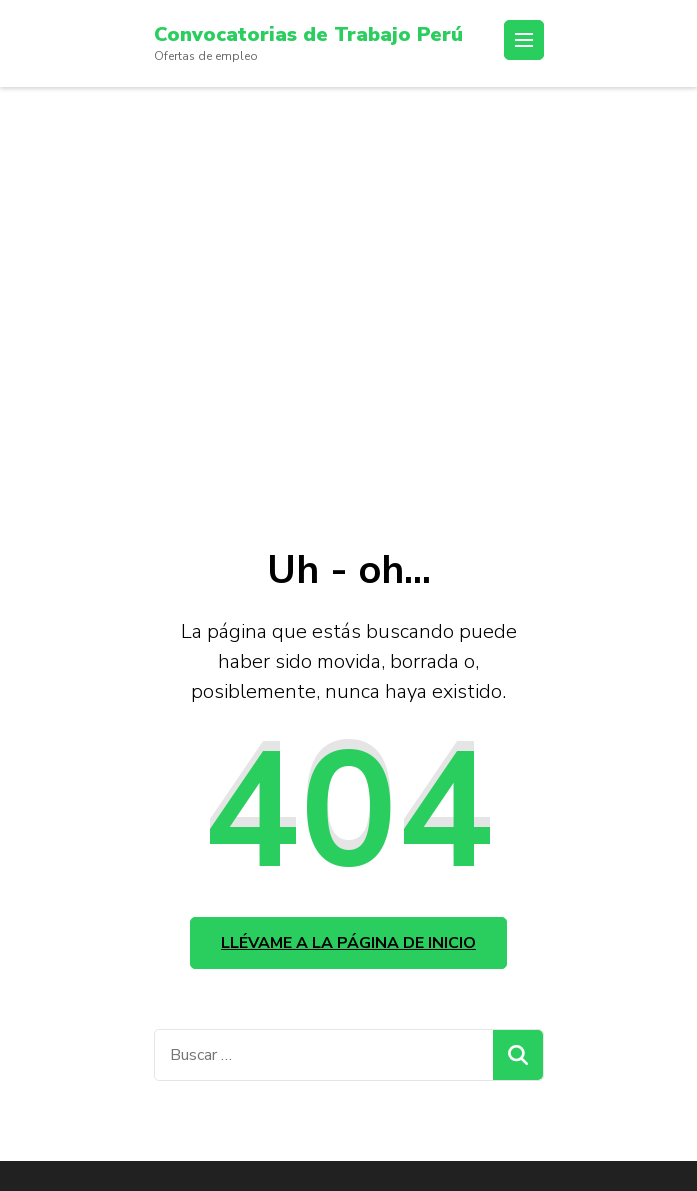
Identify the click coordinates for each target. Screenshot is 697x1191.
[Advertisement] (348, 307)
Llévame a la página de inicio (348, 943)
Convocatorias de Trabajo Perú (308, 34)
